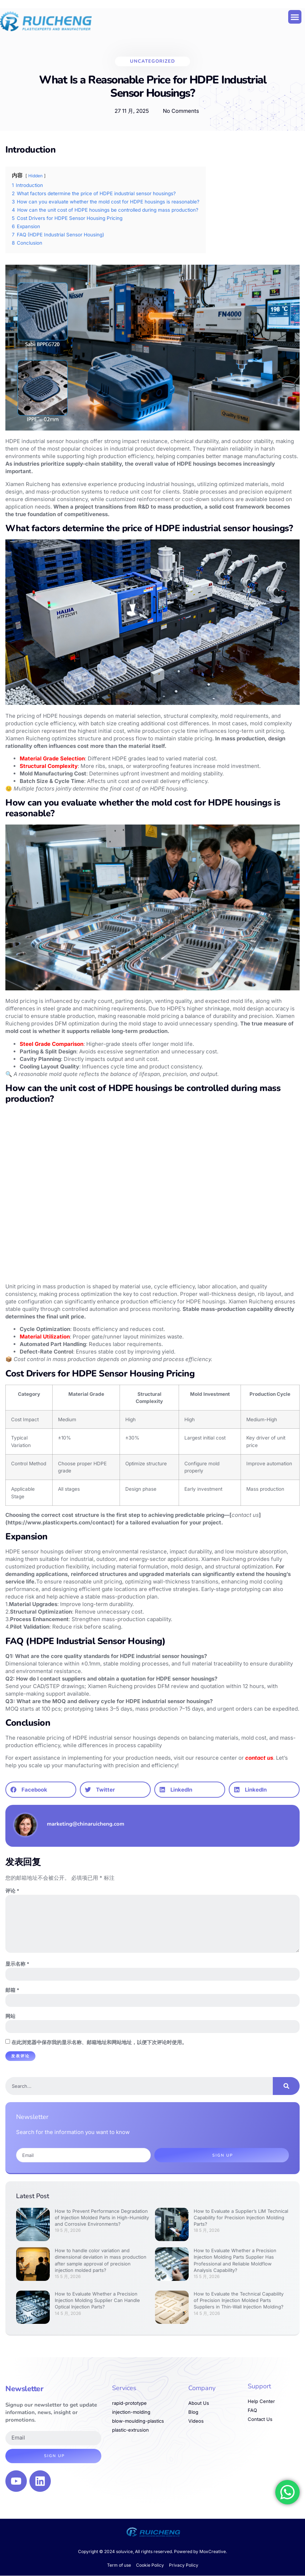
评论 (12, 1891)
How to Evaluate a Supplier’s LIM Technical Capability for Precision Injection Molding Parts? (241, 2218)
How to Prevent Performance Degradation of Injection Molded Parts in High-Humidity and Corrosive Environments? (102, 2218)
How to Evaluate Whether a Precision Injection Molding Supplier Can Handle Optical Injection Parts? (97, 2300)
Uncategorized (152, 61)
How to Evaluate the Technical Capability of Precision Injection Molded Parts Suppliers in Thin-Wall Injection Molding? (239, 2300)
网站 (10, 2016)
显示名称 (17, 1964)
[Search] (286, 2086)
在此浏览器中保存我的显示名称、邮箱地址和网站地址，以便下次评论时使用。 (99, 2042)
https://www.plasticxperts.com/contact (60, 1522)
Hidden (35, 175)
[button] (295, 17)
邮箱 (12, 1990)
